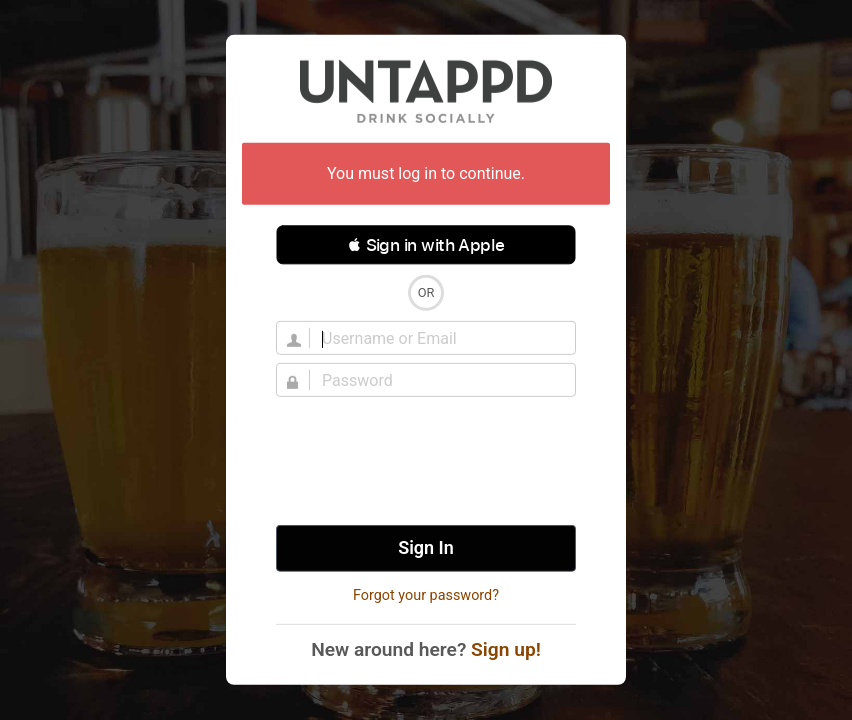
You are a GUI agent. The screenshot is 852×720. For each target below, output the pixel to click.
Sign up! (506, 649)
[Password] (438, 380)
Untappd (426, 91)
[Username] (438, 338)
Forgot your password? (426, 595)
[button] (426, 245)
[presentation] (426, 461)
